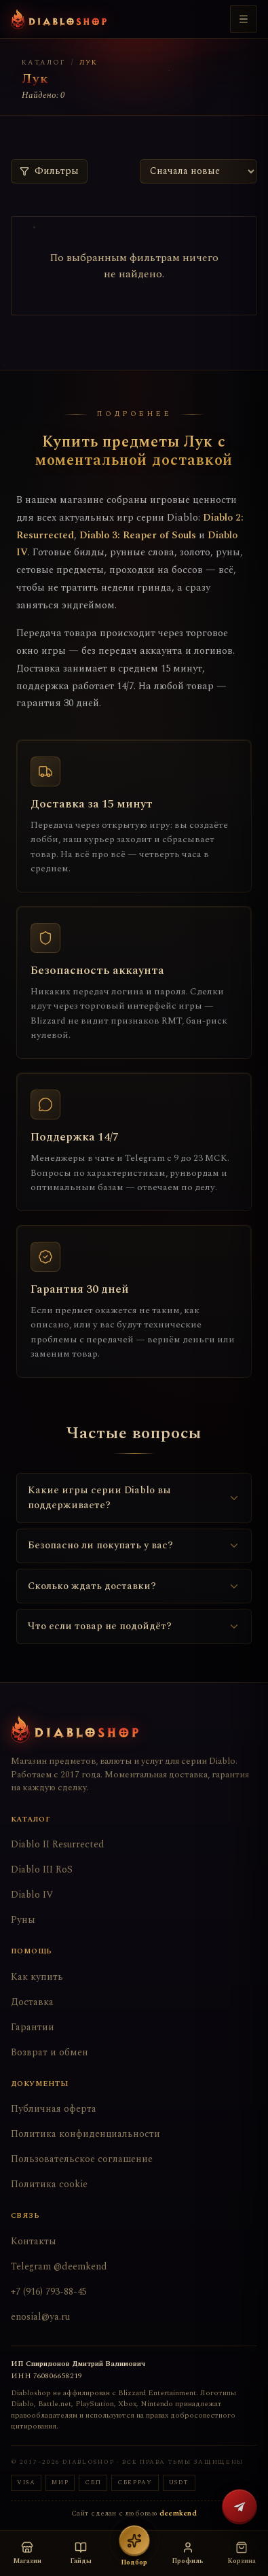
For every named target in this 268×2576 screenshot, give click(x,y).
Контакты (33, 2241)
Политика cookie (49, 2184)
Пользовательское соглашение (82, 2159)
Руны (23, 1920)
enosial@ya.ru (40, 2317)
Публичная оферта (53, 2109)
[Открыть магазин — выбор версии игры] (27, 2553)
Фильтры (49, 171)
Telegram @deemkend (59, 2266)
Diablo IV (32, 1894)
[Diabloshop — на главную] (59, 19)
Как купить (37, 1977)
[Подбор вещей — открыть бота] (134, 2553)
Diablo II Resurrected (57, 1844)
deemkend (178, 2513)
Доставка (32, 2002)
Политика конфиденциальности (85, 2134)
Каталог (44, 63)
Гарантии (32, 2027)
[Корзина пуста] (241, 2553)
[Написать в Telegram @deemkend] (239, 2506)
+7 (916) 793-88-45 (49, 2291)
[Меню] (243, 19)
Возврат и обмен (49, 2052)
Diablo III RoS (42, 1869)
